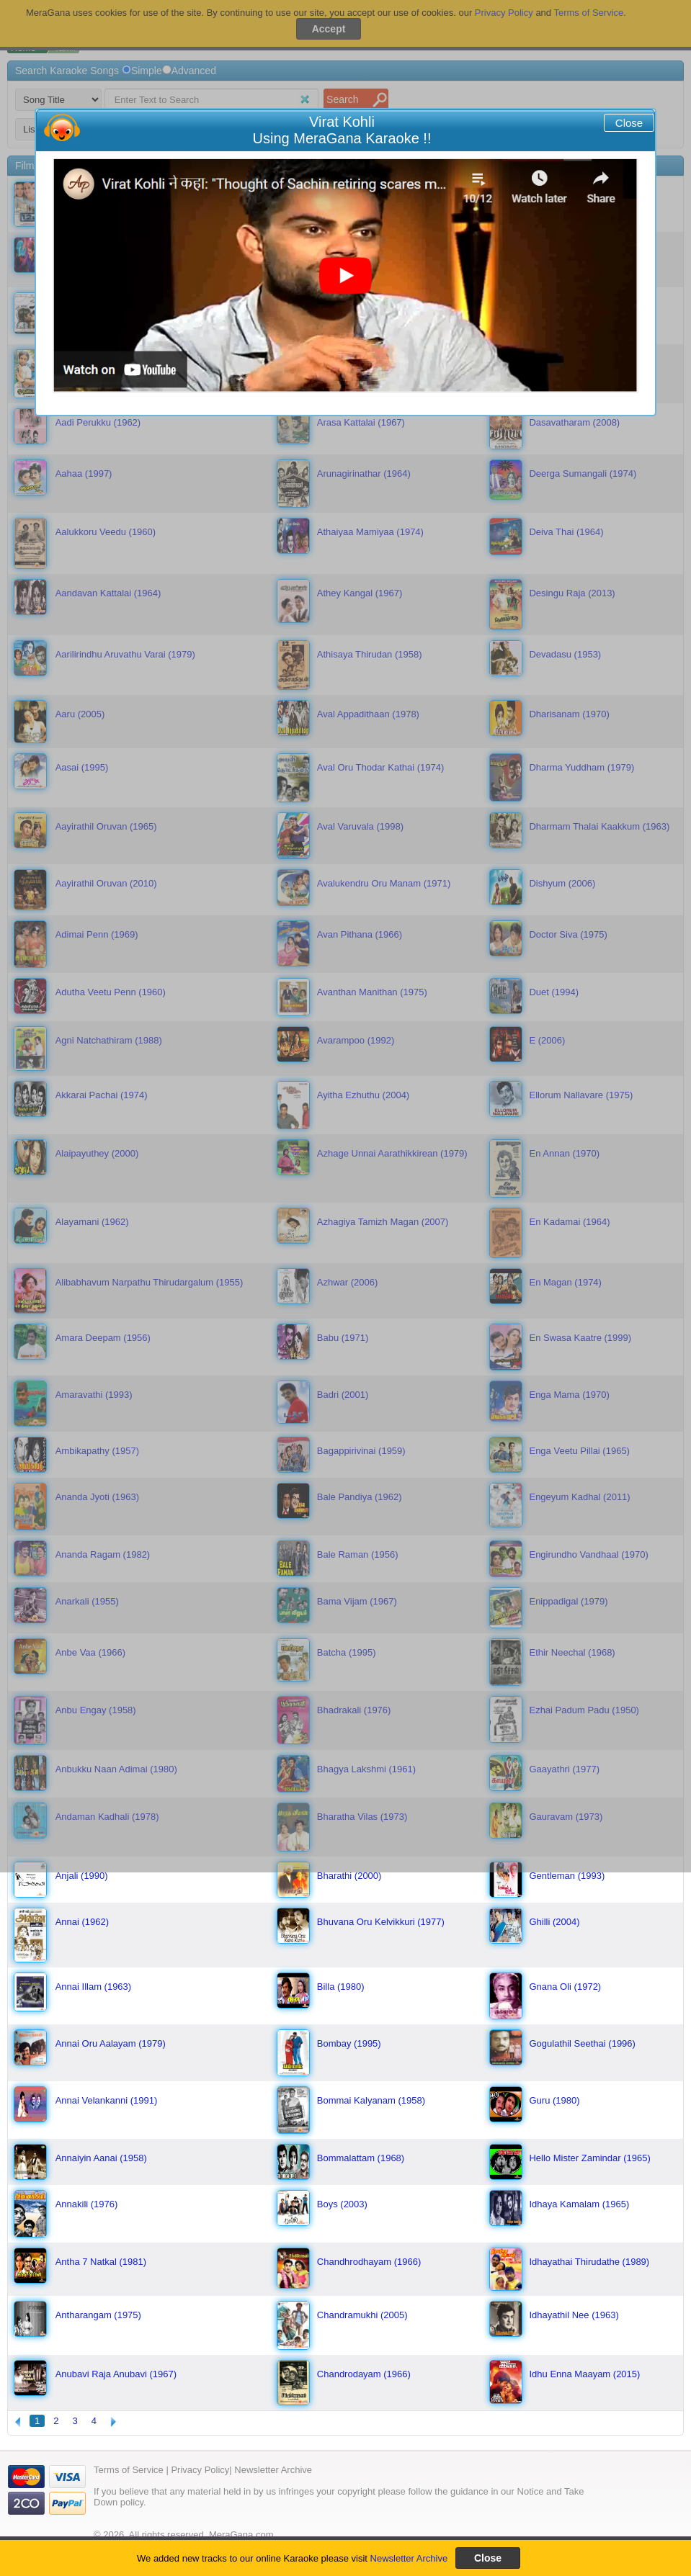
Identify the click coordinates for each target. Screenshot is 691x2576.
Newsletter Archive (409, 2558)
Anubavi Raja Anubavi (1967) (116, 2374)
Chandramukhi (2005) (362, 2315)
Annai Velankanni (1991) (106, 2100)
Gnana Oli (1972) (565, 1986)
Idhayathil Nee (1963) (573, 2315)
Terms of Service (129, 2469)
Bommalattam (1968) (360, 2158)
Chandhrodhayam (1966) (369, 2261)
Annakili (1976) (86, 2204)
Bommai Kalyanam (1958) (371, 2100)
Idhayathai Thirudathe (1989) (589, 2261)
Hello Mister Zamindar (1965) (589, 2158)
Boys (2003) (342, 2204)
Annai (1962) (82, 1921)
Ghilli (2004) (554, 1921)
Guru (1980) (554, 2100)
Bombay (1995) (349, 2043)
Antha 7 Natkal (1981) (100, 2261)
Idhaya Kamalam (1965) (579, 2204)
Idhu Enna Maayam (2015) (584, 2374)
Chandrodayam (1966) (364, 2374)
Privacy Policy (200, 2469)
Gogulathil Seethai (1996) (582, 2043)
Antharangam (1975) (98, 2315)
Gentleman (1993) (567, 1875)
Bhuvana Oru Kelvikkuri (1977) (381, 1921)
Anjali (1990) (81, 1875)
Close (629, 123)
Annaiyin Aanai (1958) (101, 2158)
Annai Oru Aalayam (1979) (110, 2043)
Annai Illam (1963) (93, 1986)
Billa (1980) (341, 1986)
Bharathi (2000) (349, 1875)
